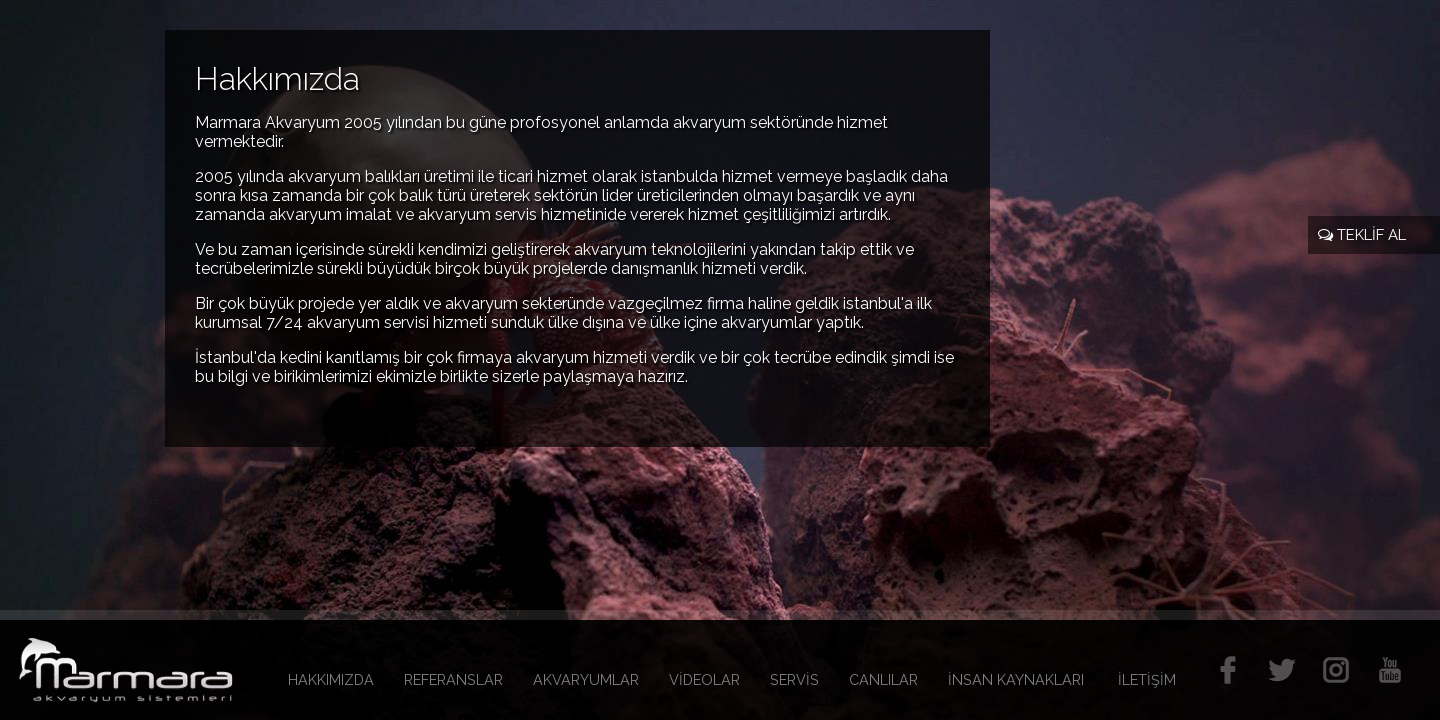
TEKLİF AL (1362, 235)
